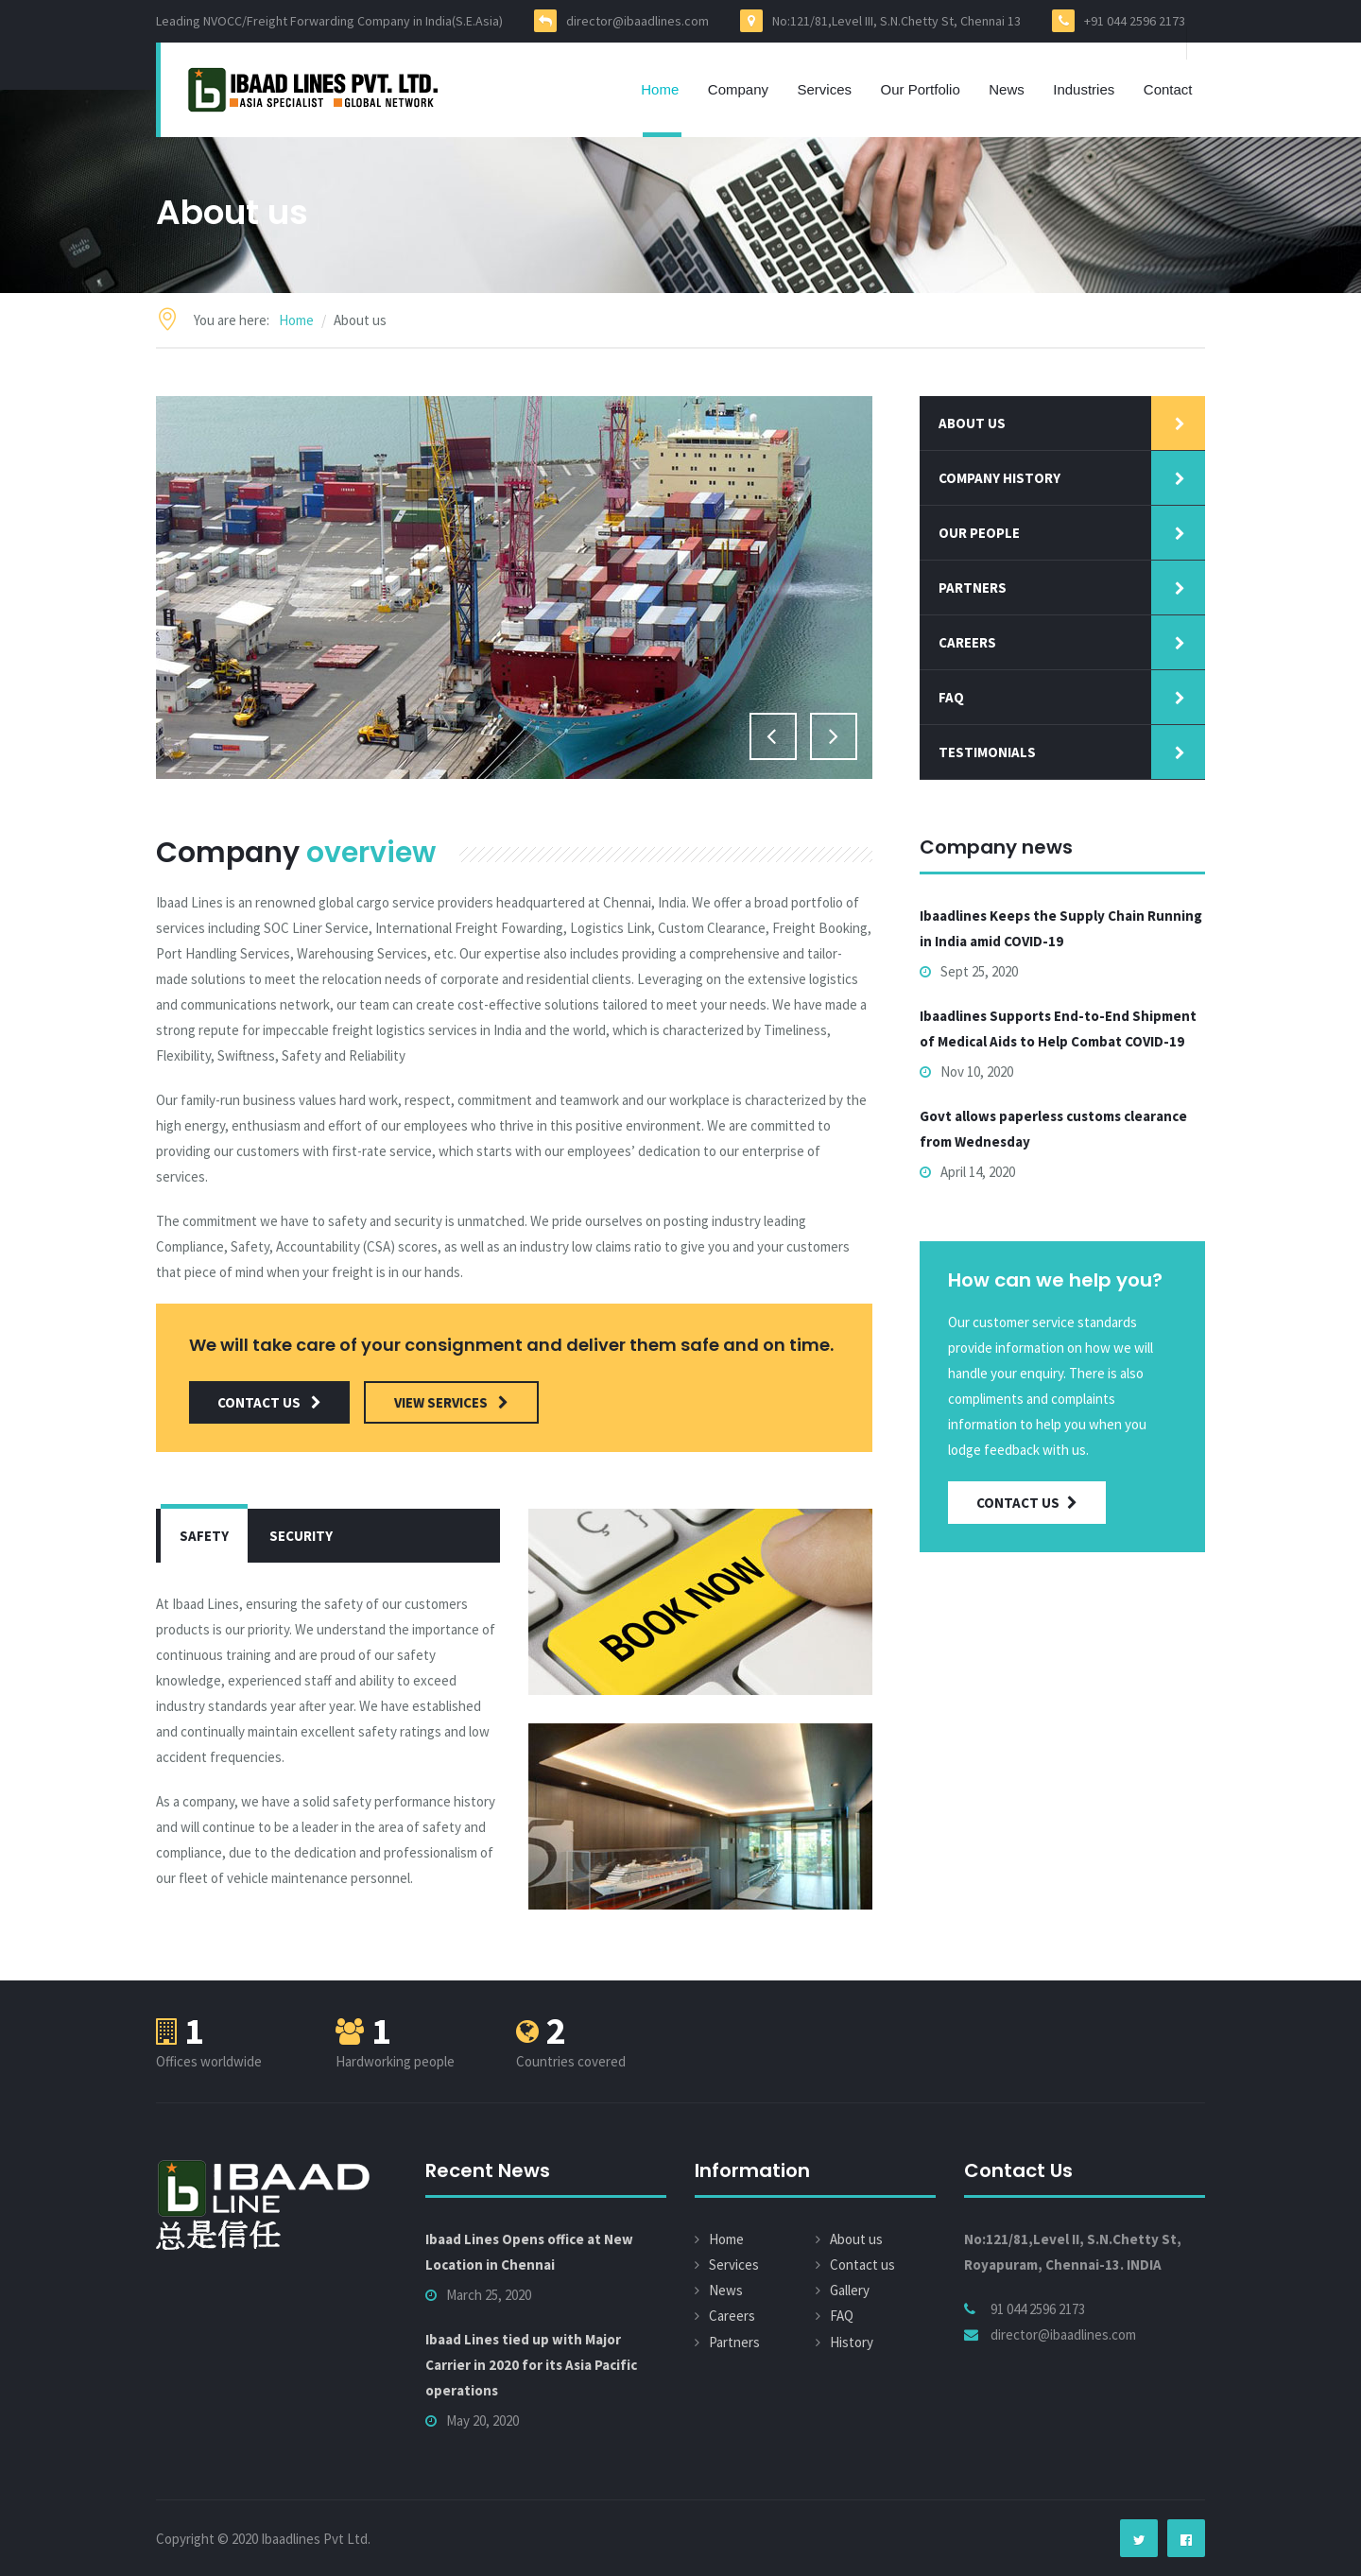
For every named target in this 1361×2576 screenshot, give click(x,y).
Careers (967, 642)
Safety (204, 1536)
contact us (269, 1402)
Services (825, 89)
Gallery (850, 2290)
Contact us (862, 2264)
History (851, 2342)
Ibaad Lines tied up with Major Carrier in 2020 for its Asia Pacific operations (531, 2364)
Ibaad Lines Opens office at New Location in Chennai (529, 2251)
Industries (1083, 89)
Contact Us (1026, 1503)
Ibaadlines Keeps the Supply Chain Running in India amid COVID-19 (1061, 928)
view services (451, 1402)
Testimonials (987, 752)
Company (738, 89)
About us (972, 423)
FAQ (841, 2316)
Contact (1168, 89)
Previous (773, 736)
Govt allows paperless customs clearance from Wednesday (1053, 1128)
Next (833, 736)
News (1007, 89)
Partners (973, 587)
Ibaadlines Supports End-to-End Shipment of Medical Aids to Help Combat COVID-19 (1058, 1028)
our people (979, 533)
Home (660, 89)
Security (301, 1536)
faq (951, 697)
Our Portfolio (920, 89)
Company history (999, 478)
